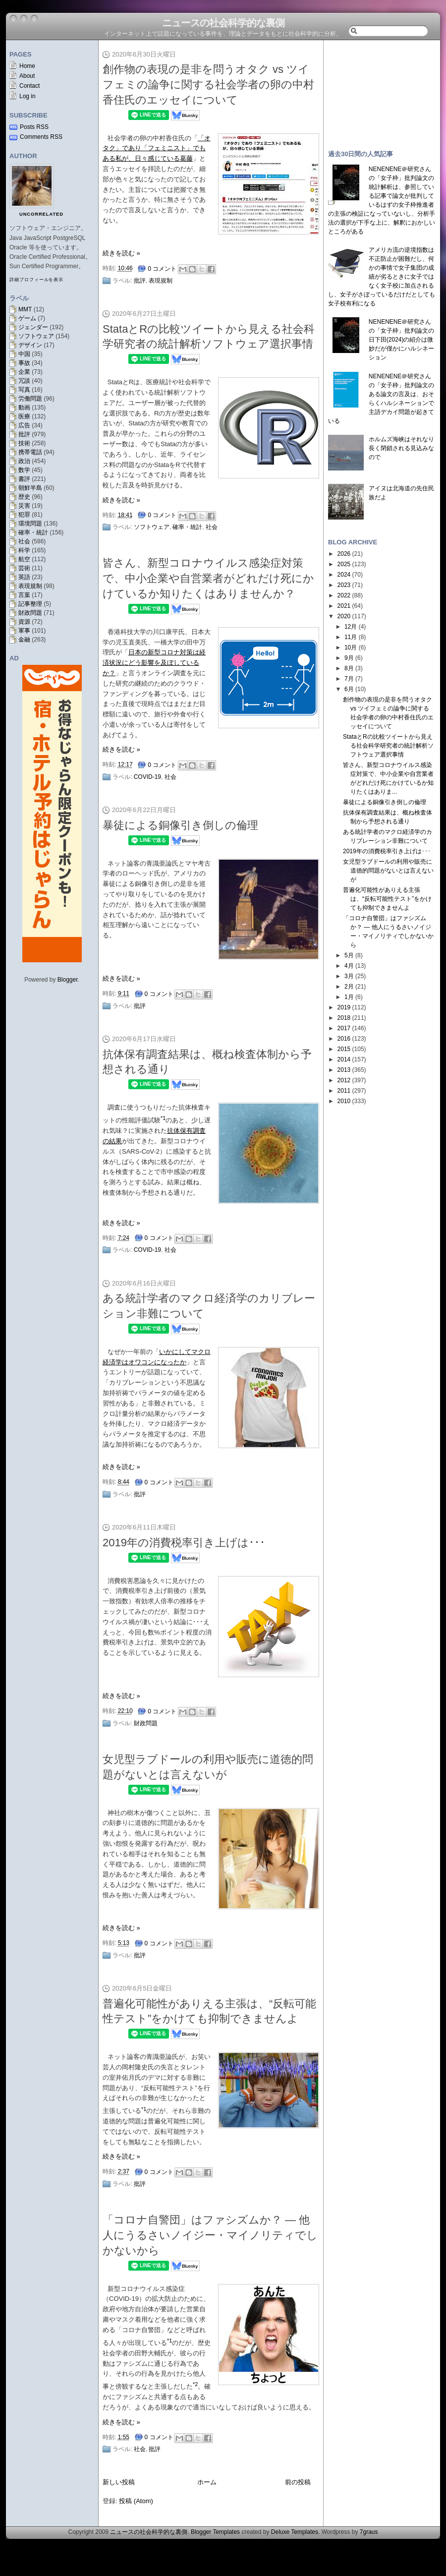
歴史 (24, 496)
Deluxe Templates (294, 2531)
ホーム (207, 2482)
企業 (24, 371)
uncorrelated (41, 214)
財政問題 (30, 612)
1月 (349, 997)
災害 (24, 505)
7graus (369, 2531)
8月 (349, 668)
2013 (344, 1069)
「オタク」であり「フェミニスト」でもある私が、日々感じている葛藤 (157, 148)
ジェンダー (33, 327)
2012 (344, 1080)
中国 (24, 354)
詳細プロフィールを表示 (36, 279)
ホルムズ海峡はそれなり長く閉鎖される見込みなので (401, 448)
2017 (344, 1028)
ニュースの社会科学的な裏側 (223, 22)
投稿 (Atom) (136, 2501)
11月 (350, 637)
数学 (24, 470)
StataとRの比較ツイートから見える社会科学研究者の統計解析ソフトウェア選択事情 (388, 745)
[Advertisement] (381, 90)
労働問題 (30, 398)
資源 (24, 621)
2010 (344, 1101)
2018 (344, 1017)
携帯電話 (30, 452)
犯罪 (24, 514)
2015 (344, 1049)
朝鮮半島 (30, 487)
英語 (24, 577)
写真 (24, 389)
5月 (349, 955)
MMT (25, 309)
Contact (29, 85)
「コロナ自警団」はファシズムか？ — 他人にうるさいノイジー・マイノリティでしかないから (210, 2235)
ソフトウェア (36, 336)
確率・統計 (33, 532)
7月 (349, 678)
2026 (344, 553)
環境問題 (30, 523)
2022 (344, 595)
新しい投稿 (119, 2482)
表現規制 (30, 586)
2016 (344, 1038)
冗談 (24, 380)
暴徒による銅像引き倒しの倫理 (180, 825)
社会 (24, 541)
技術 (24, 443)
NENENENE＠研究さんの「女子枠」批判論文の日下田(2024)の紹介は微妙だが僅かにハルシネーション (401, 339)
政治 (24, 461)
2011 (344, 1090)
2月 (349, 986)
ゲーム (27, 318)
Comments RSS (41, 136)
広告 (24, 425)
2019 (344, 1007)
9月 (349, 657)
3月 (349, 976)
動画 (24, 407)
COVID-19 (147, 776)
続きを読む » (121, 253)
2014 (344, 1059)
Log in (27, 96)
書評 (24, 478)
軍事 (24, 630)
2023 (344, 585)
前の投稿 (298, 2482)
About (27, 75)
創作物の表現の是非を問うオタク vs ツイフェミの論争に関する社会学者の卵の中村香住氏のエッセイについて (208, 84)
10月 (350, 647)
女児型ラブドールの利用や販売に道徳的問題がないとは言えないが (388, 870)
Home (27, 65)
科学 (24, 550)
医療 (24, 416)
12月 (350, 626)
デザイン (30, 345)
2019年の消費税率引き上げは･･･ (184, 1542)
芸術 (24, 568)
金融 (24, 639)
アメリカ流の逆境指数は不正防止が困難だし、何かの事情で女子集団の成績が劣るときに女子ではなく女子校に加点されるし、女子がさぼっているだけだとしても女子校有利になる (381, 276)
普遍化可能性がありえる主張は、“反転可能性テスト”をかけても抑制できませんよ (387, 898)
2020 (344, 616)
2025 (344, 564)
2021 (344, 605)
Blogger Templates (215, 2531)
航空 (24, 559)
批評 (24, 434)
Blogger (67, 979)
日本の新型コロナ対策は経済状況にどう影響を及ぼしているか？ (154, 662)
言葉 (24, 594)
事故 (24, 362)
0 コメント (162, 268)
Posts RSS (34, 126)
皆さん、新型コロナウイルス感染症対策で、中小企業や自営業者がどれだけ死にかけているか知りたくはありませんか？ (208, 578)
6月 (349, 689)
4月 (349, 965)
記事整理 (30, 603)
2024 (344, 574)
